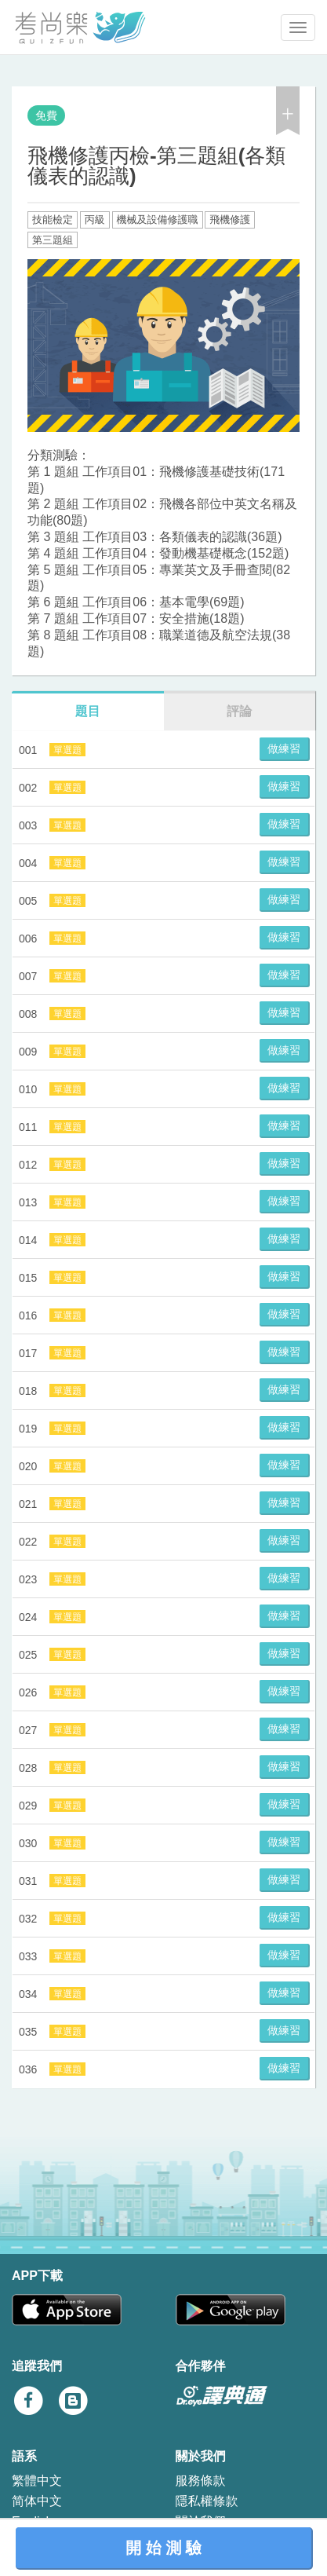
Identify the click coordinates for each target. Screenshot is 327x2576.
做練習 (283, 748)
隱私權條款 (207, 2501)
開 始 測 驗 (163, 2547)
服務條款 (201, 2480)
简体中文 (37, 2501)
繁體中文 (37, 2480)
